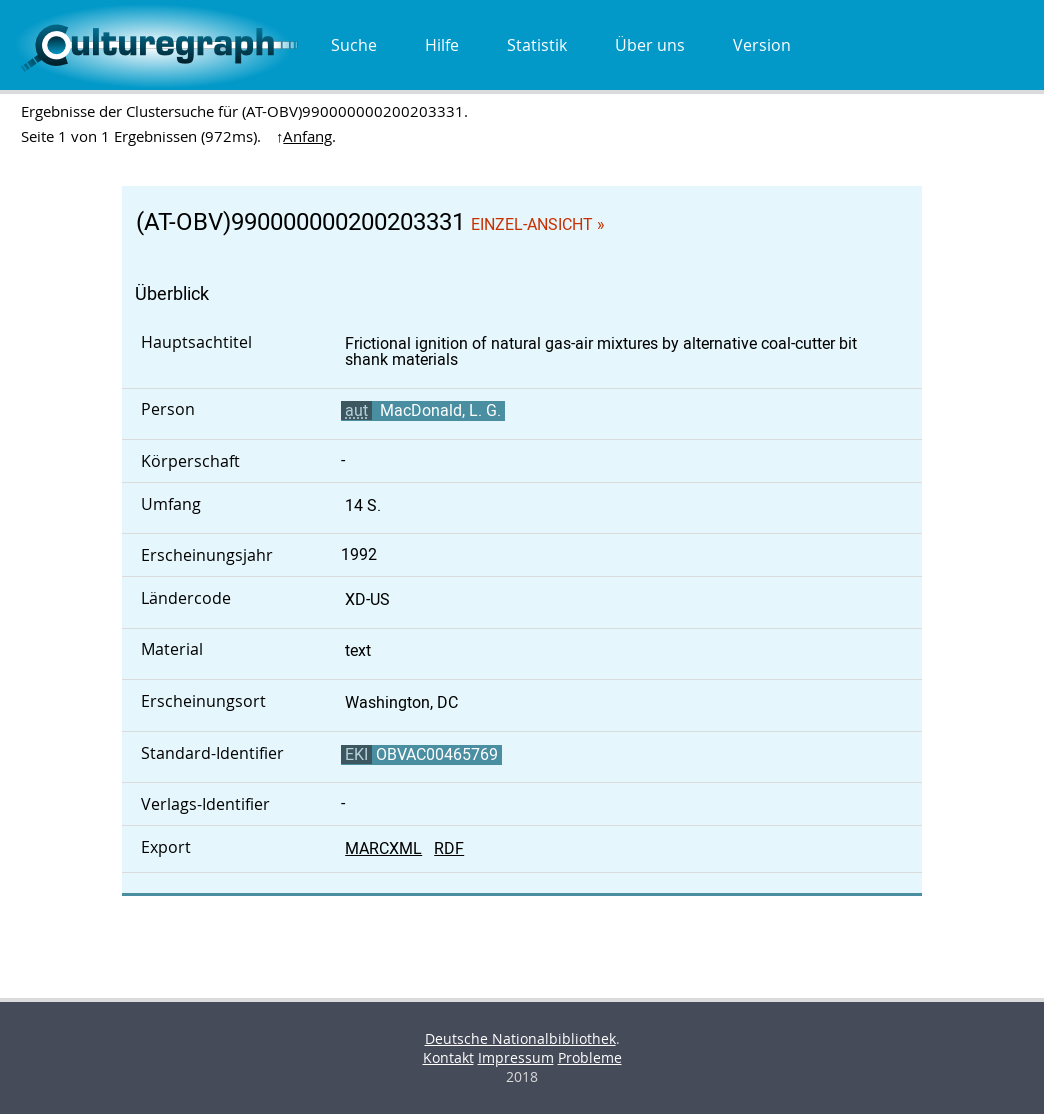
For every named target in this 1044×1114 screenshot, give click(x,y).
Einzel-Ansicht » (538, 224)
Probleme (590, 1057)
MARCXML (383, 848)
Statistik (537, 45)
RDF (449, 848)
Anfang (307, 136)
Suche (354, 45)
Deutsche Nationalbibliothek (520, 1038)
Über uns (650, 45)
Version (762, 45)
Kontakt (448, 1057)
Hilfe (442, 45)
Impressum (516, 1057)
